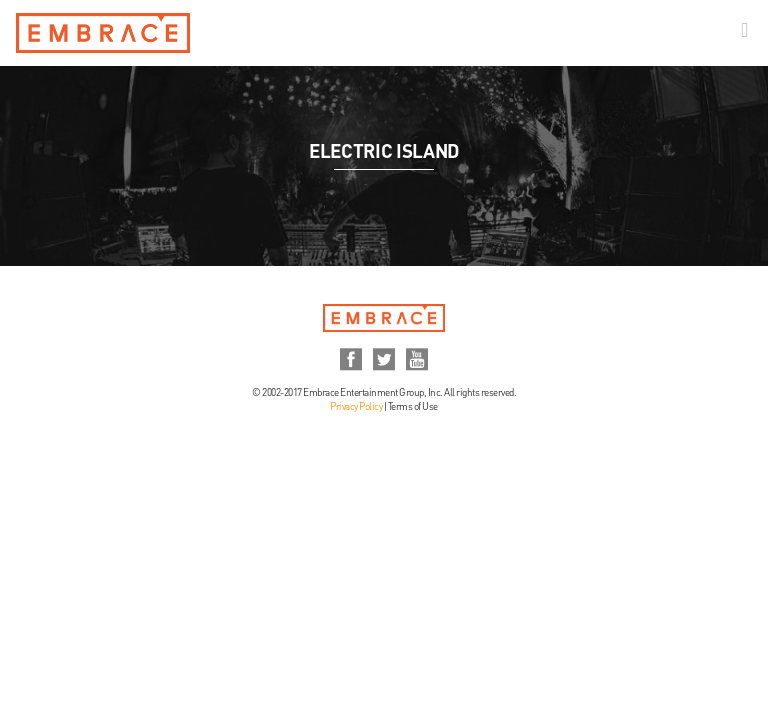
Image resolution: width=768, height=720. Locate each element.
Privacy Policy (356, 407)
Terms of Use (413, 407)
